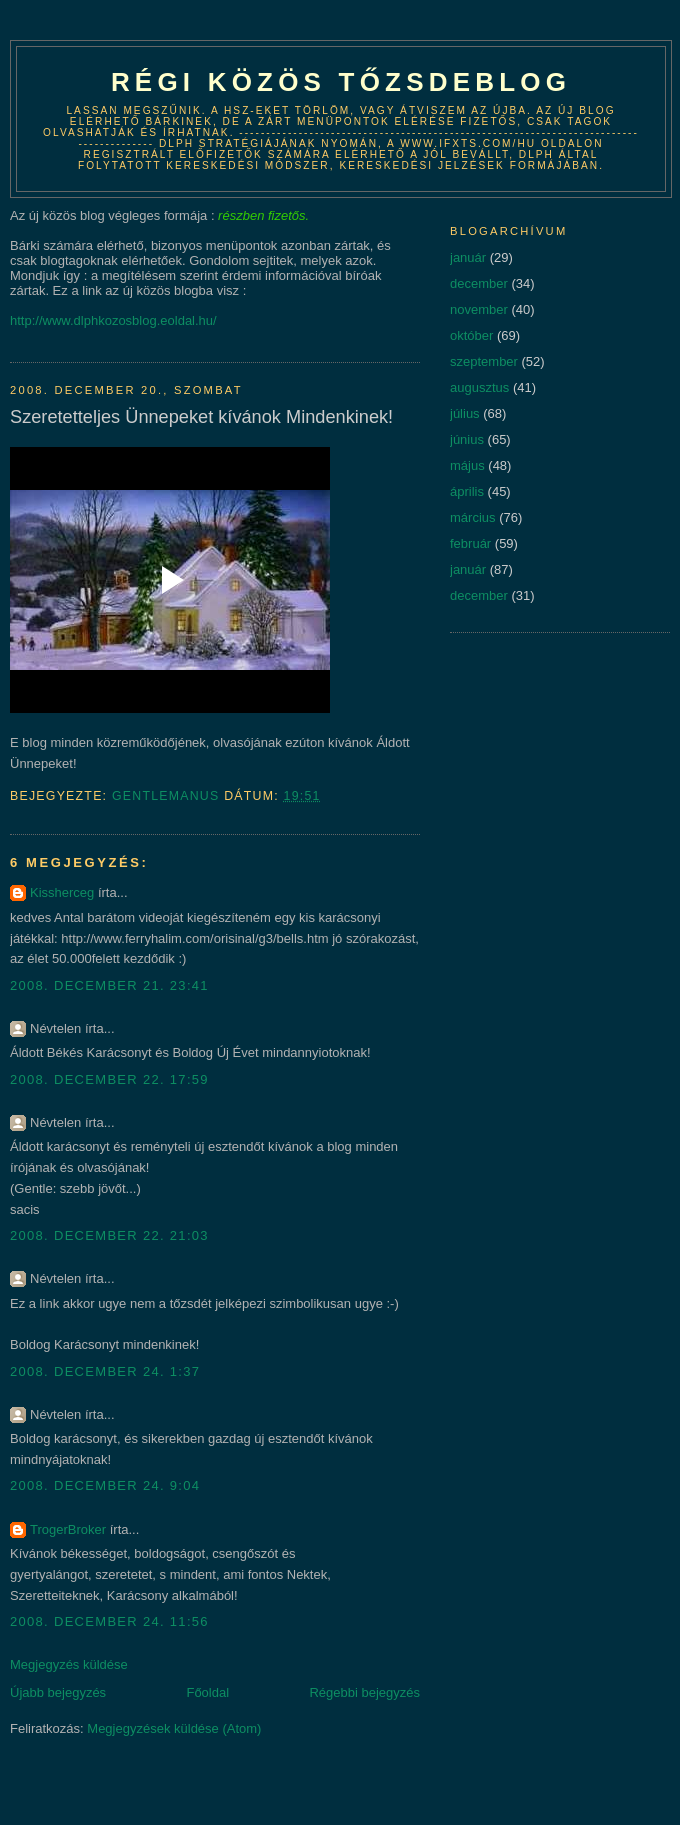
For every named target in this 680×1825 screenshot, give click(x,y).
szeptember (484, 361)
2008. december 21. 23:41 (109, 985)
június (467, 439)
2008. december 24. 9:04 (105, 1485)
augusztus (479, 387)
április (467, 491)
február (470, 543)
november (479, 309)
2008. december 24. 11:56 (109, 1621)
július (465, 413)
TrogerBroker (68, 1529)
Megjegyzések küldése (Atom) (174, 1728)
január (468, 257)
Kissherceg (62, 892)
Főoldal (207, 1692)
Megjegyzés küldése (69, 1664)
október (471, 335)
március (473, 517)
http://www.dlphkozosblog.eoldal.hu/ (113, 320)
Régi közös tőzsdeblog (341, 82)
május (467, 465)
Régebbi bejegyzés (364, 1692)
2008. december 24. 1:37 (105, 1371)
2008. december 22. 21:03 (109, 1235)
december (479, 283)
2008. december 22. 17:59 (109, 1079)
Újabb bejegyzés (58, 1692)
